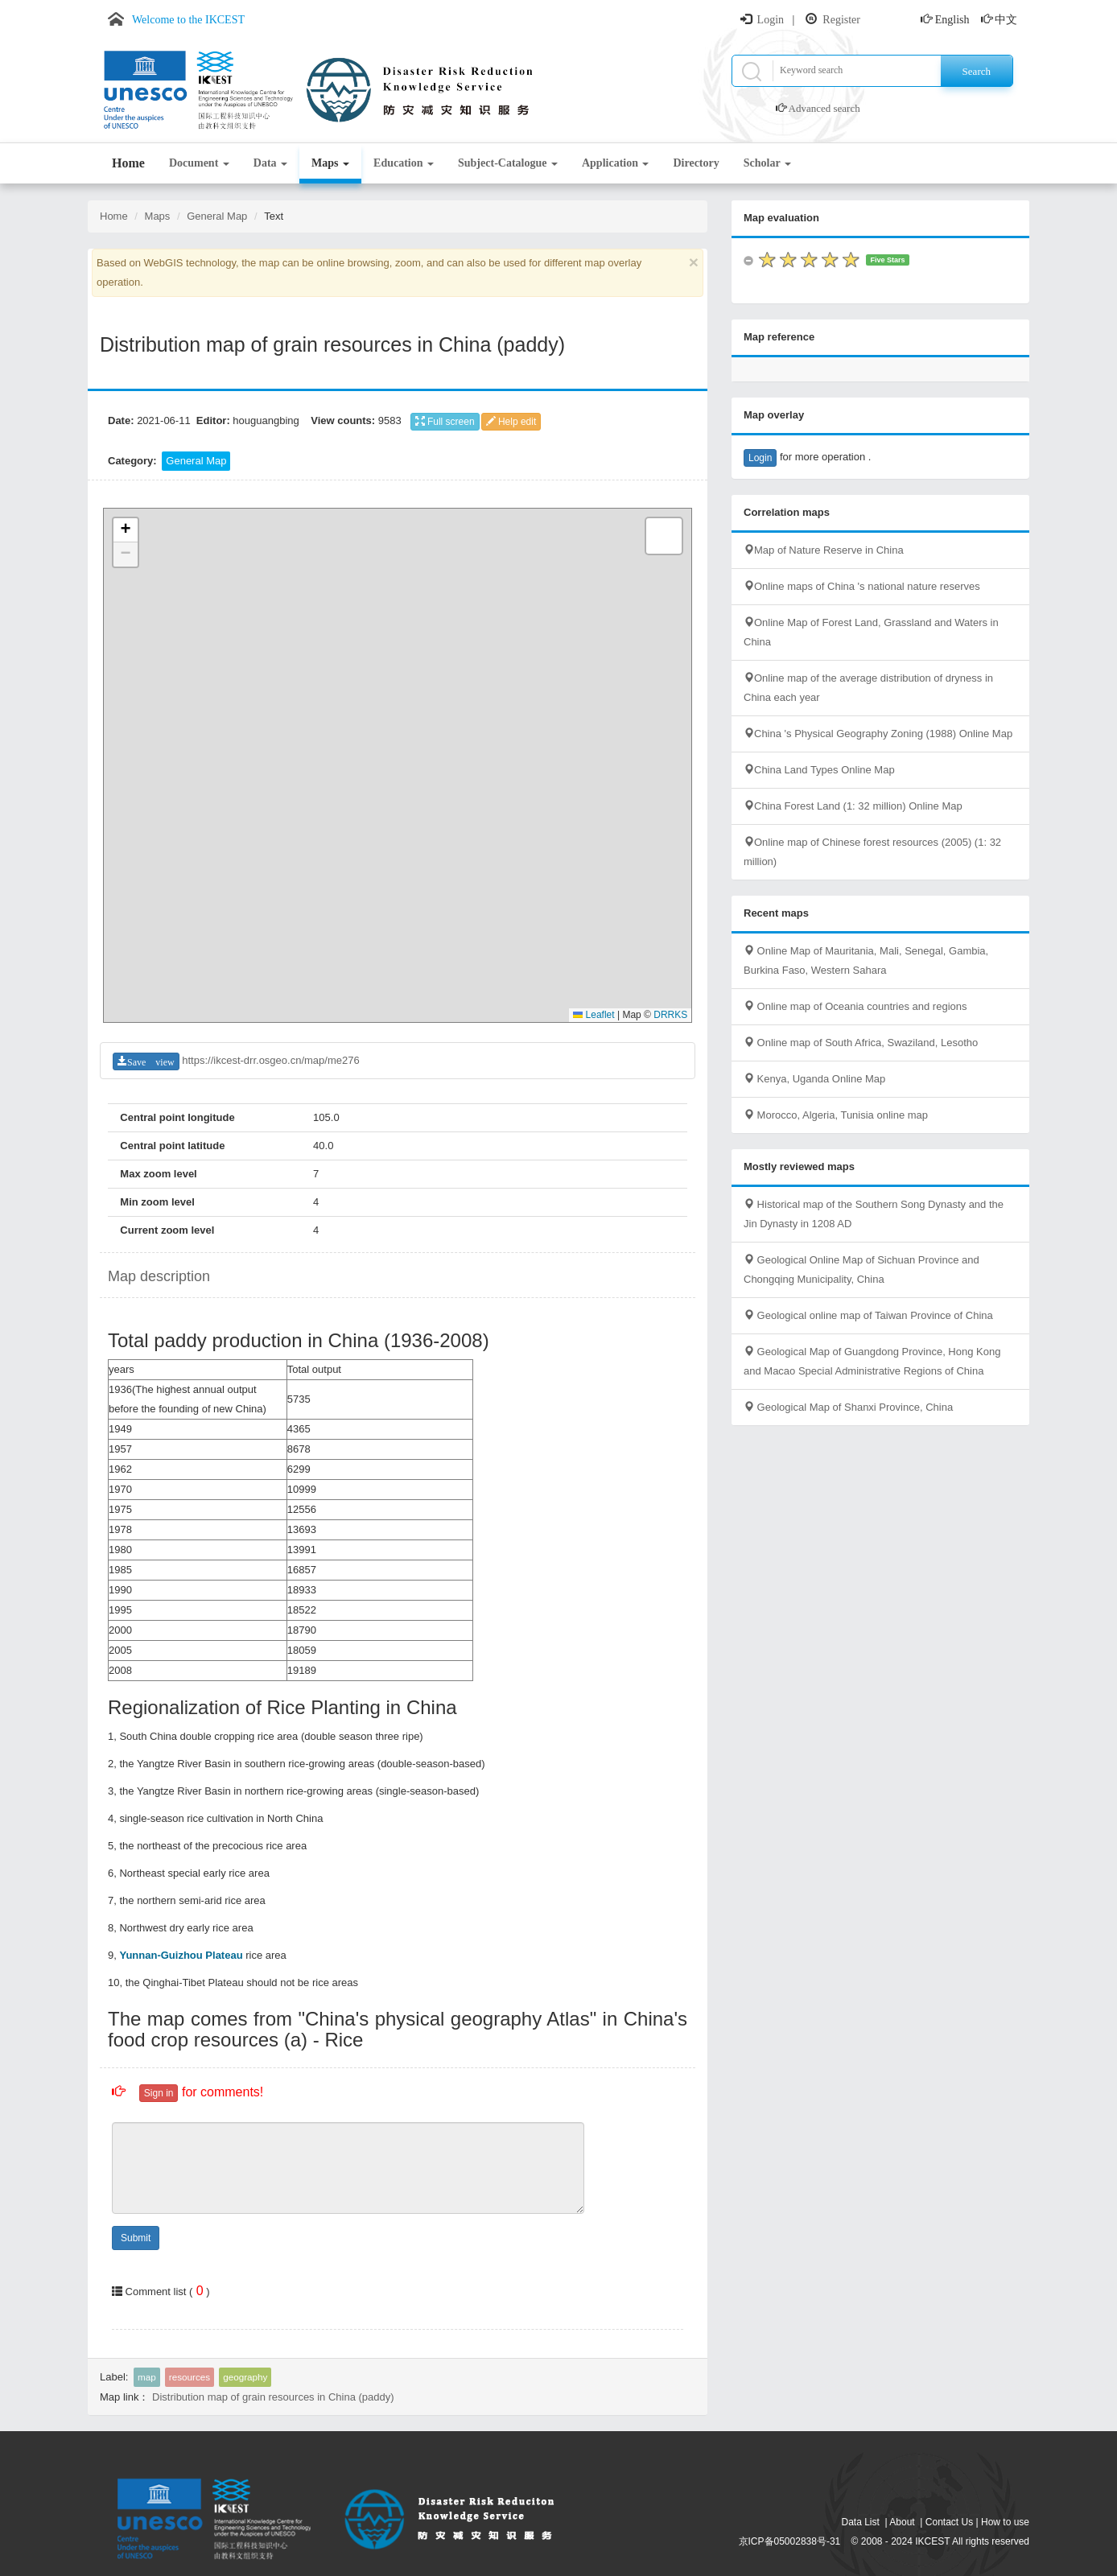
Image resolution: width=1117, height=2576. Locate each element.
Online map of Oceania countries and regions (855, 1006)
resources (189, 2377)
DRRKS (670, 1014)
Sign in (159, 2093)
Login (770, 20)
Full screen (445, 421)
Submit (135, 2238)
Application (615, 163)
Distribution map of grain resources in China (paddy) (273, 2397)
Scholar (767, 163)
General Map (217, 216)
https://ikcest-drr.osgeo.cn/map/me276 (270, 1060)
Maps (330, 163)
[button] (125, 530)
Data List (861, 2522)
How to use (1005, 2522)
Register (841, 20)
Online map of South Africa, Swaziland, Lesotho (861, 1043)
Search (976, 71)
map (147, 2377)
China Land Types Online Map (819, 770)
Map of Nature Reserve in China (824, 550)
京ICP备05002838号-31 (790, 2541)
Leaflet (593, 1014)
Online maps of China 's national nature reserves (862, 586)
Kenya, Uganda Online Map (814, 1079)
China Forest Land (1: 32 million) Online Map (853, 806)
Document (199, 163)
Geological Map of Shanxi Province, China (848, 1407)
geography (245, 2377)
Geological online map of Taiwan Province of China (868, 1315)
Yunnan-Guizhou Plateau (180, 1955)
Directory (696, 163)
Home (128, 163)
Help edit (511, 421)
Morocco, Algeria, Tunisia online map (836, 1115)
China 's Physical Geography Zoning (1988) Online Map (878, 733)
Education (403, 163)
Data (270, 163)
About (901, 2522)
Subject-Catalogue (508, 163)
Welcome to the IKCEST (188, 20)
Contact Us (949, 2522)
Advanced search (824, 108)
